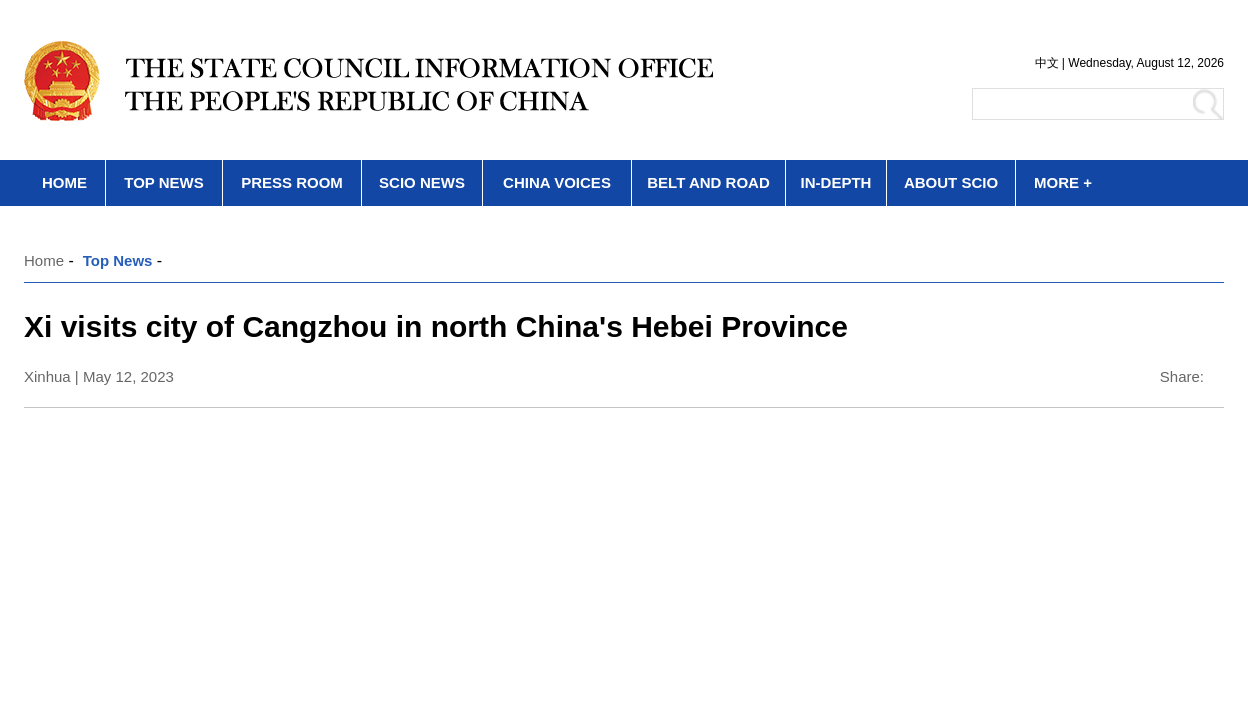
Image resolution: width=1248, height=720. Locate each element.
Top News (118, 260)
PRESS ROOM (292, 182)
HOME (64, 182)
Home (44, 260)
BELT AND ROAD (708, 182)
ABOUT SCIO (951, 182)
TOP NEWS (163, 182)
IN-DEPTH (836, 182)
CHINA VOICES (557, 182)
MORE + (1063, 182)
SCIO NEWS (422, 182)
